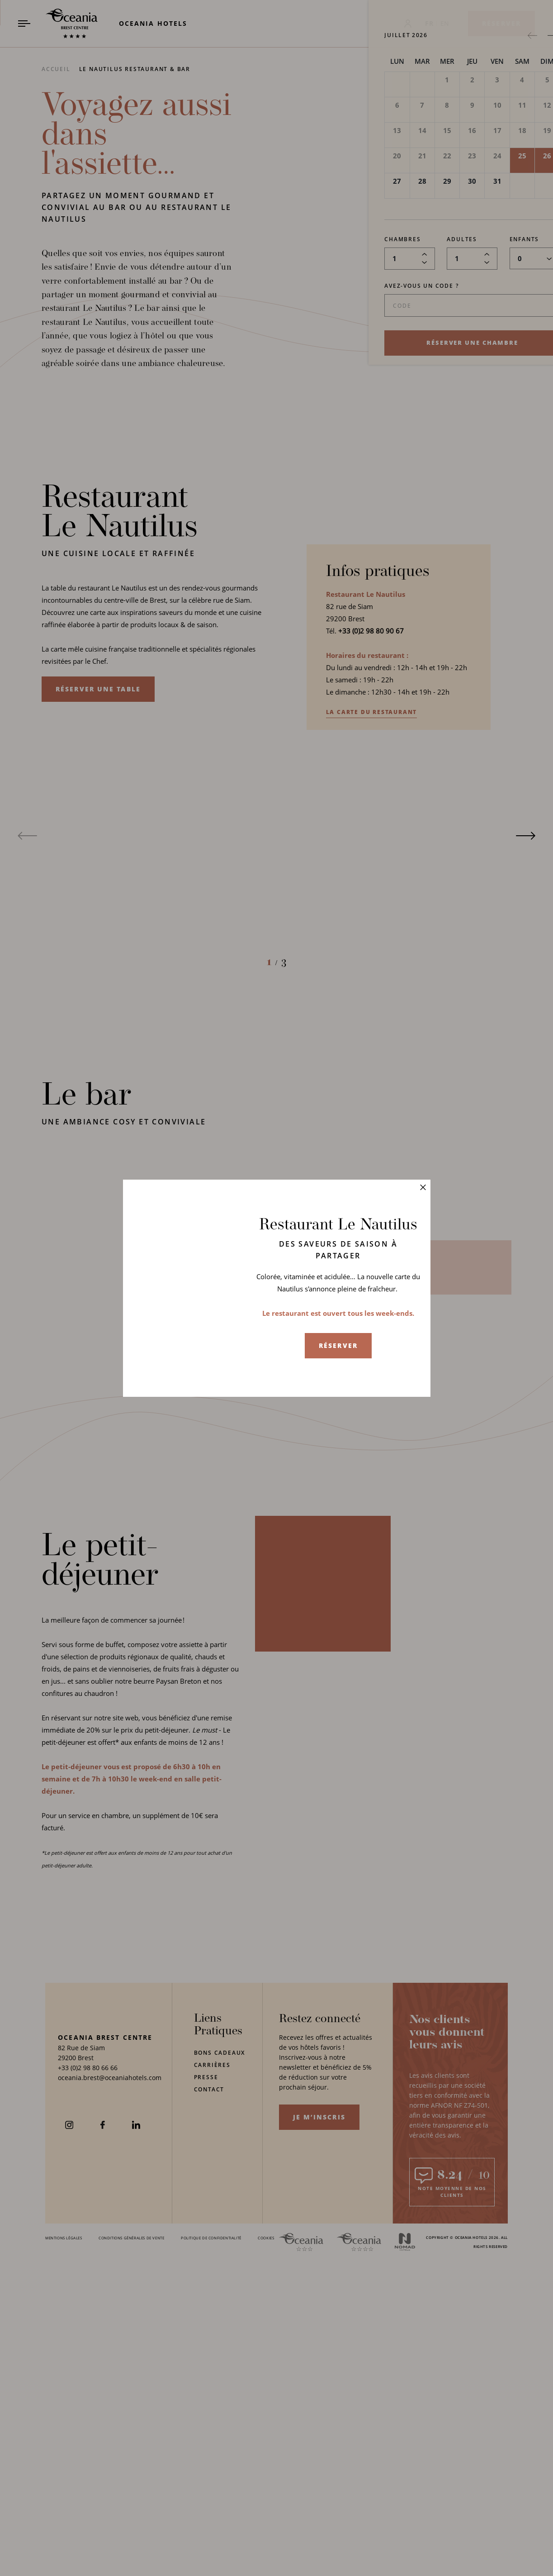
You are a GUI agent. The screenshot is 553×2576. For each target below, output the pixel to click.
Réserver (338, 1345)
